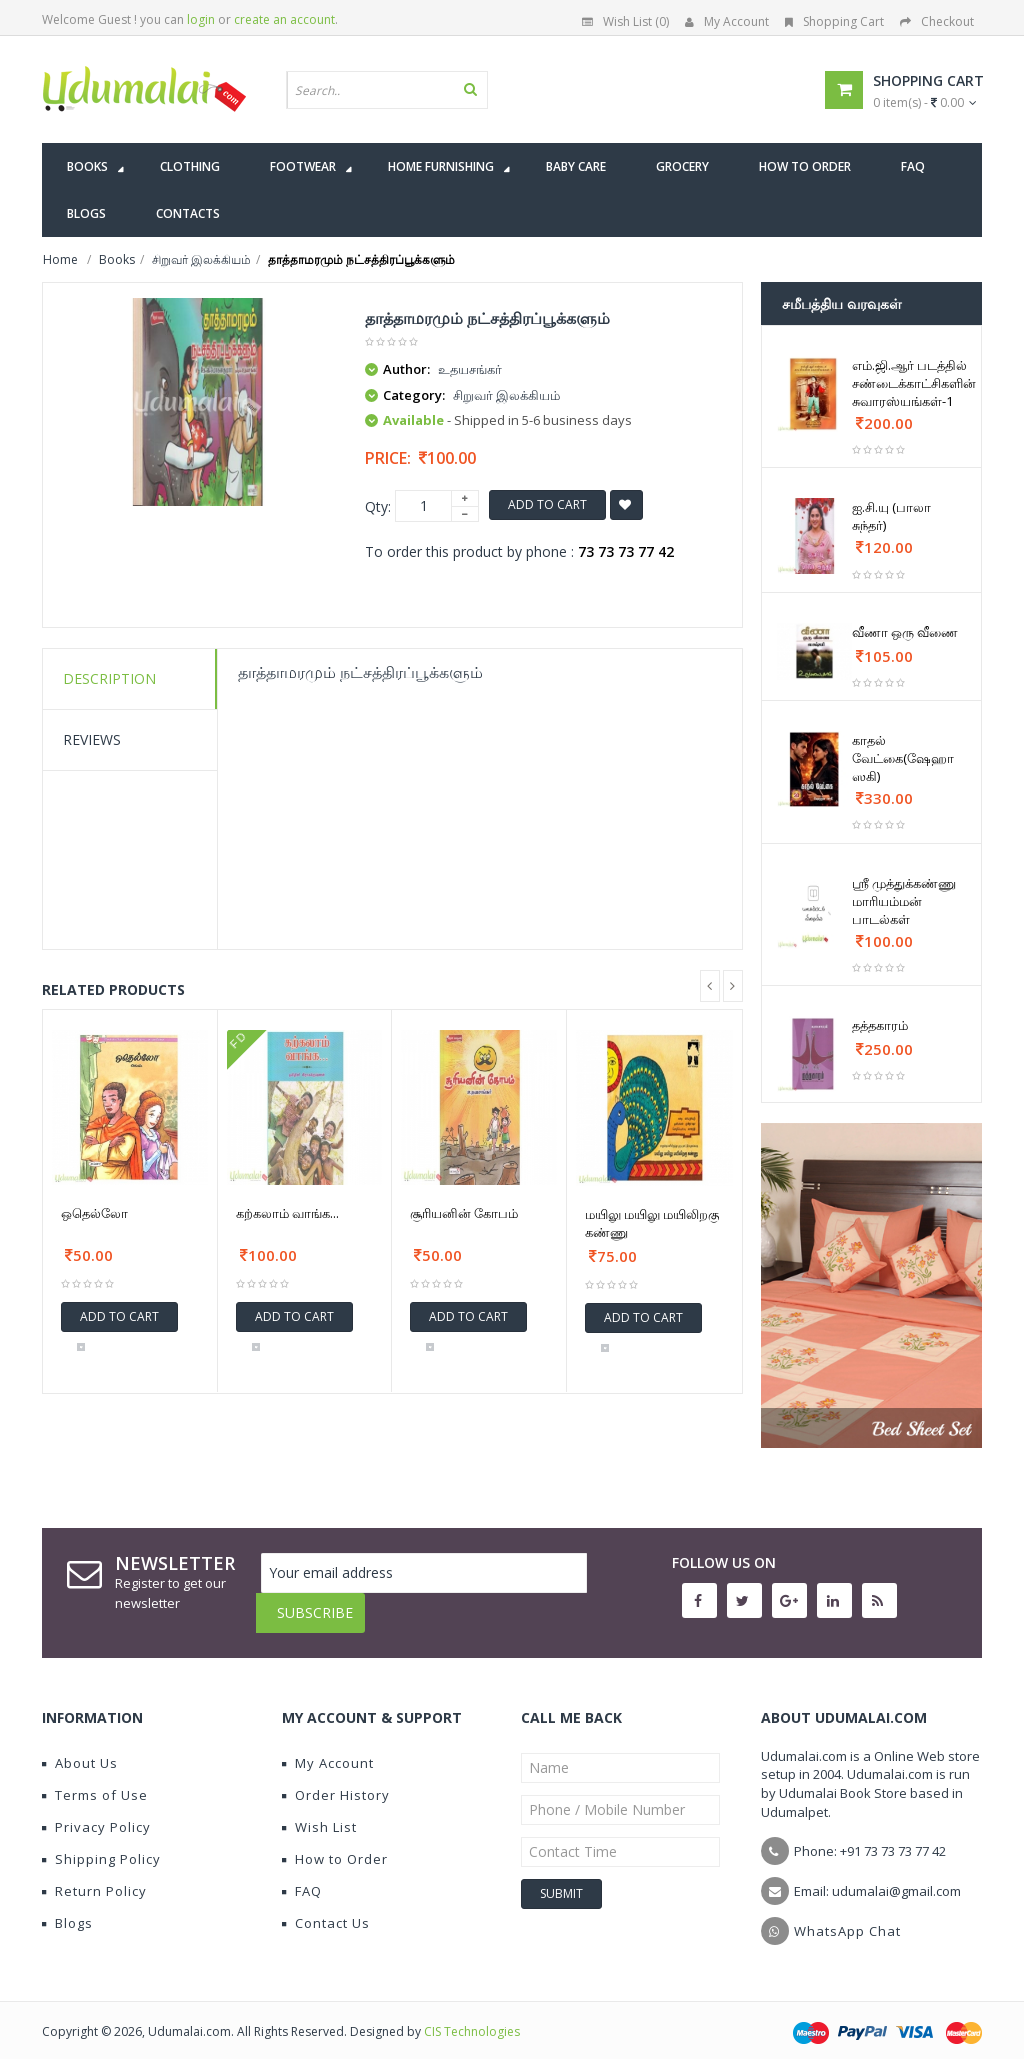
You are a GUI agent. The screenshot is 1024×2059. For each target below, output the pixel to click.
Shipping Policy (101, 1844)
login (201, 19)
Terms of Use (95, 1780)
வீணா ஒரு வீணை (905, 632)
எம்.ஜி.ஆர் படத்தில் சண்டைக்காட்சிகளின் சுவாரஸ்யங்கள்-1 (914, 383)
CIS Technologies (472, 2016)
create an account (284, 19)
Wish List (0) (625, 21)
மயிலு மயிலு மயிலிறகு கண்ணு (652, 1223)
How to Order (335, 1844)
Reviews (92, 739)
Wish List (319, 1812)
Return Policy (94, 1876)
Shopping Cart (834, 21)
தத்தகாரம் (880, 1025)
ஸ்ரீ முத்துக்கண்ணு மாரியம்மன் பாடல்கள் (904, 901)
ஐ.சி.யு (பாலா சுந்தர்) (891, 516)
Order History (336, 1780)
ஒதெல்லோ (94, 1213)
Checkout (937, 21)
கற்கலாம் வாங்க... (287, 1213)
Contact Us (326, 1908)
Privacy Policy (96, 1812)
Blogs (67, 1908)
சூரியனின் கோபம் (464, 1213)
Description (109, 678)
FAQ (302, 1876)
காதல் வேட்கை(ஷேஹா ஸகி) (903, 758)
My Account (727, 21)
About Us (80, 1748)
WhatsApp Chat (847, 1916)
